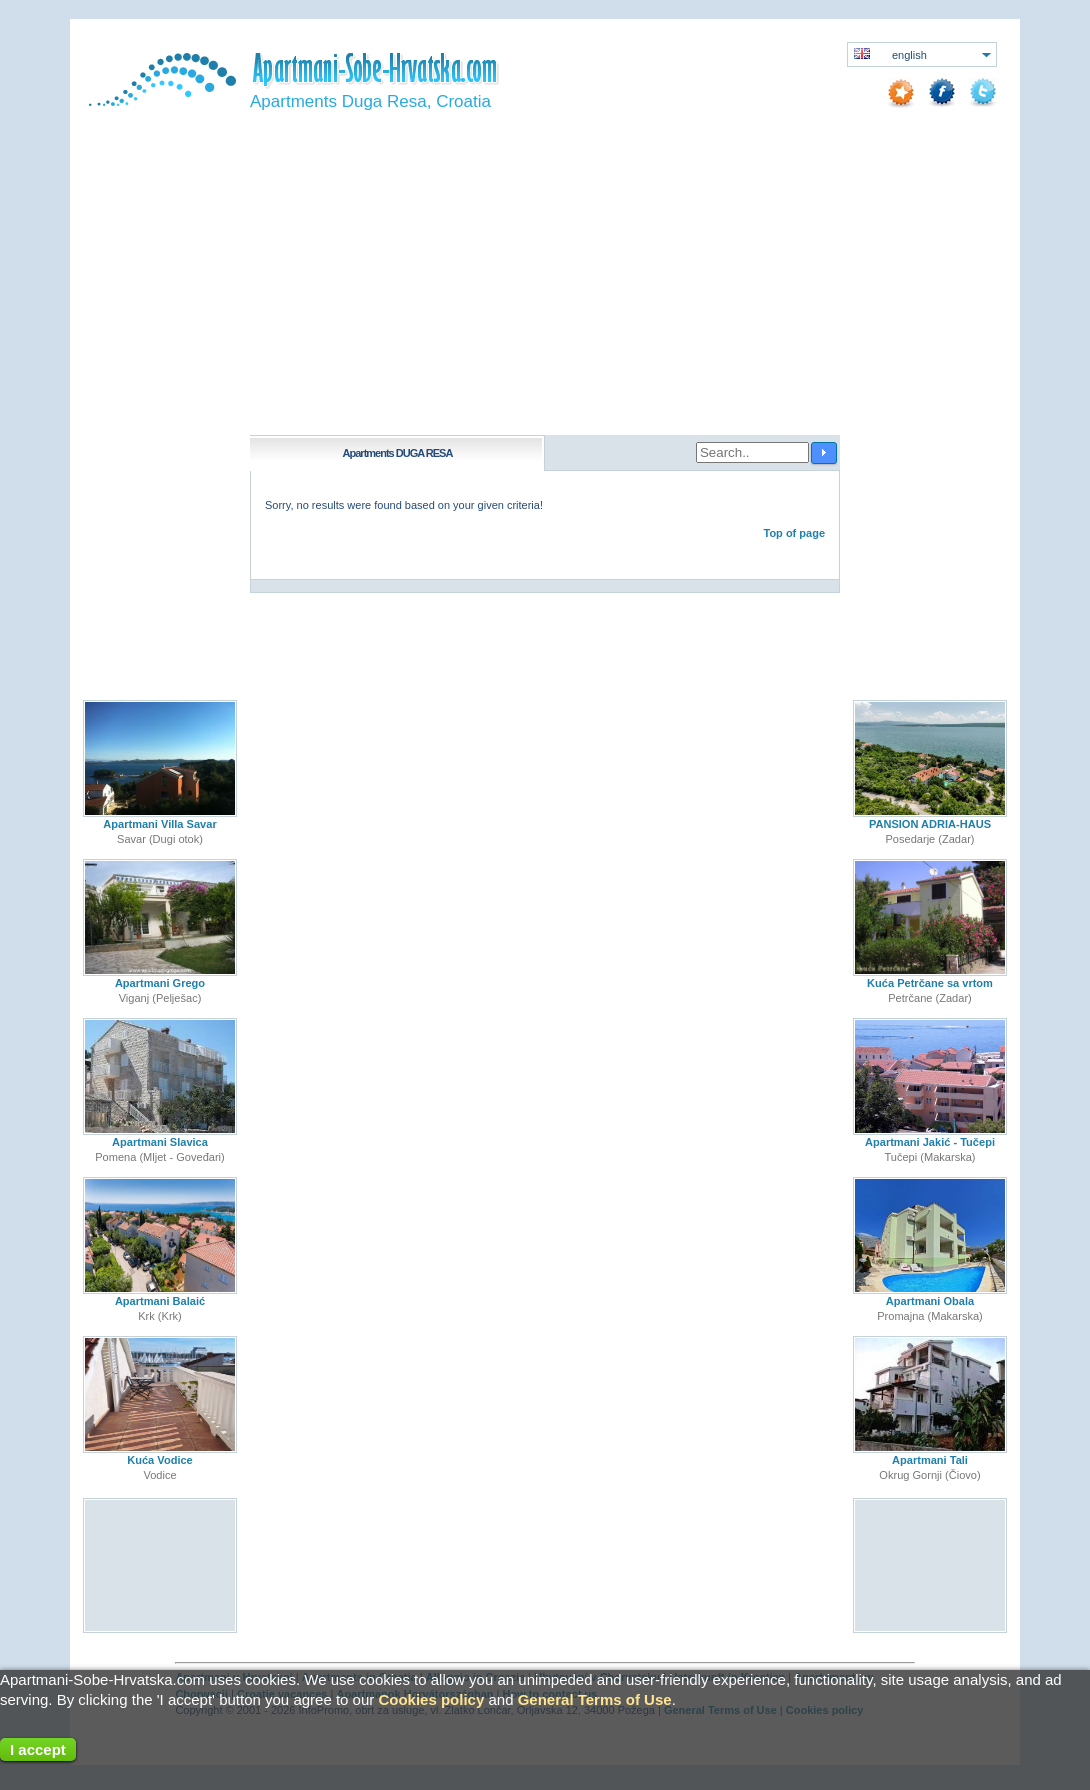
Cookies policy (431, 1699)
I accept (38, 1749)
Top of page (794, 533)
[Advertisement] (545, 285)
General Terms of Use (595, 1699)
